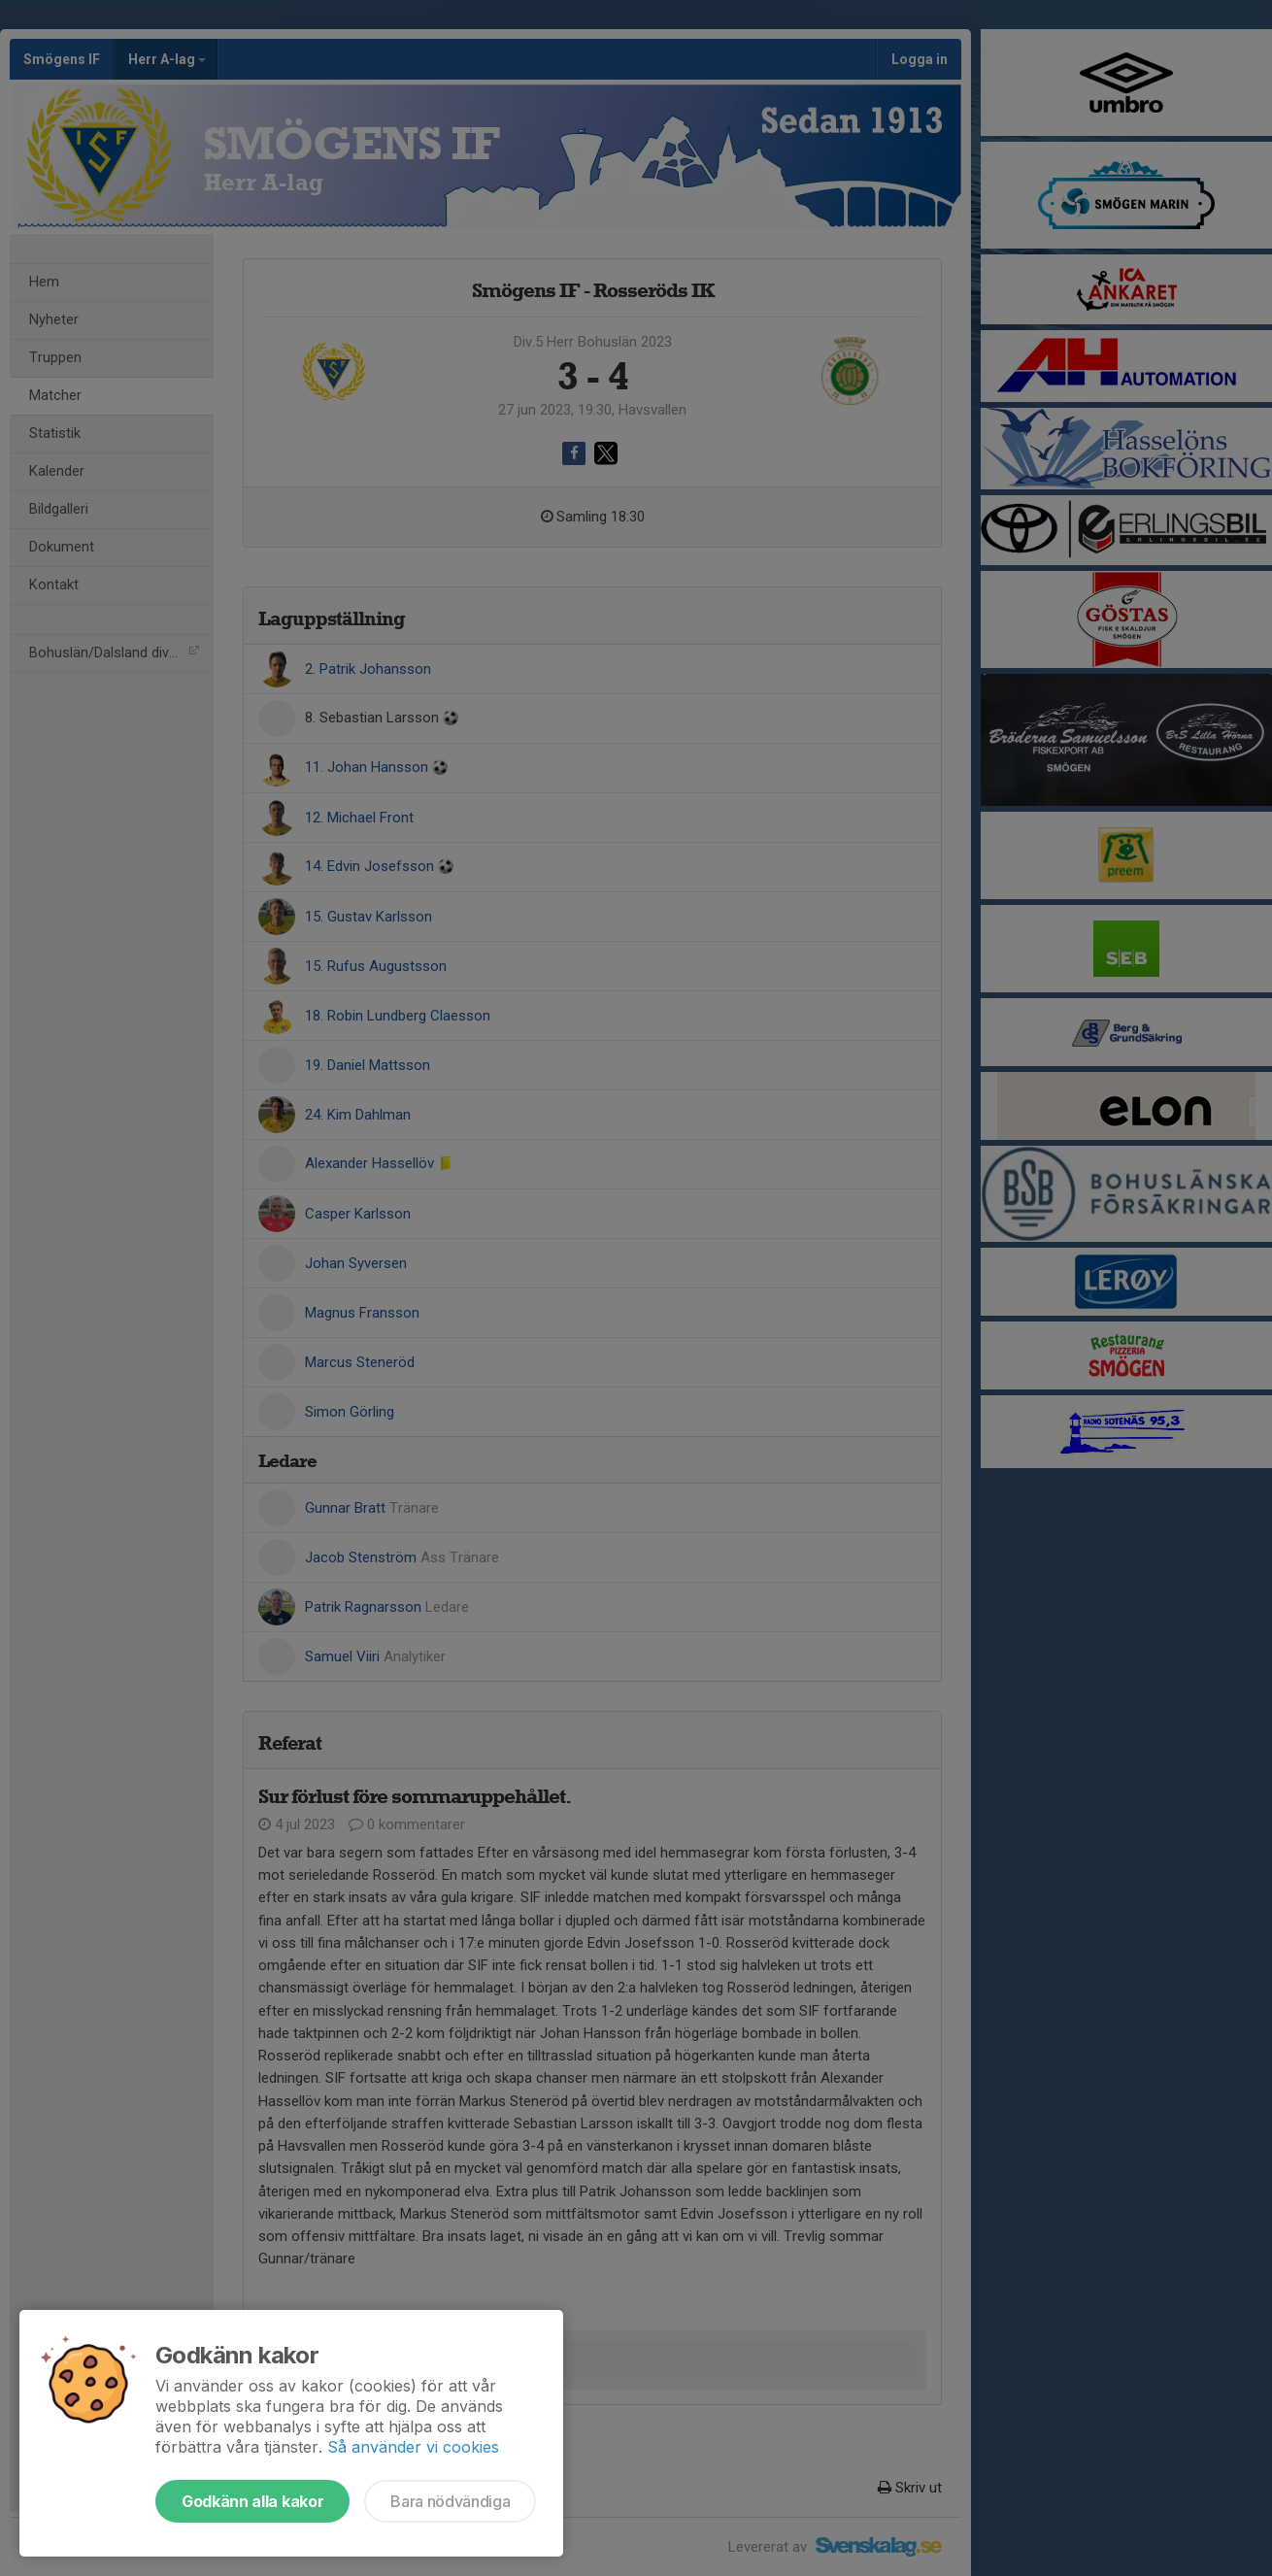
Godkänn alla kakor (252, 2501)
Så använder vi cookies (413, 2447)
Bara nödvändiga (450, 2501)
